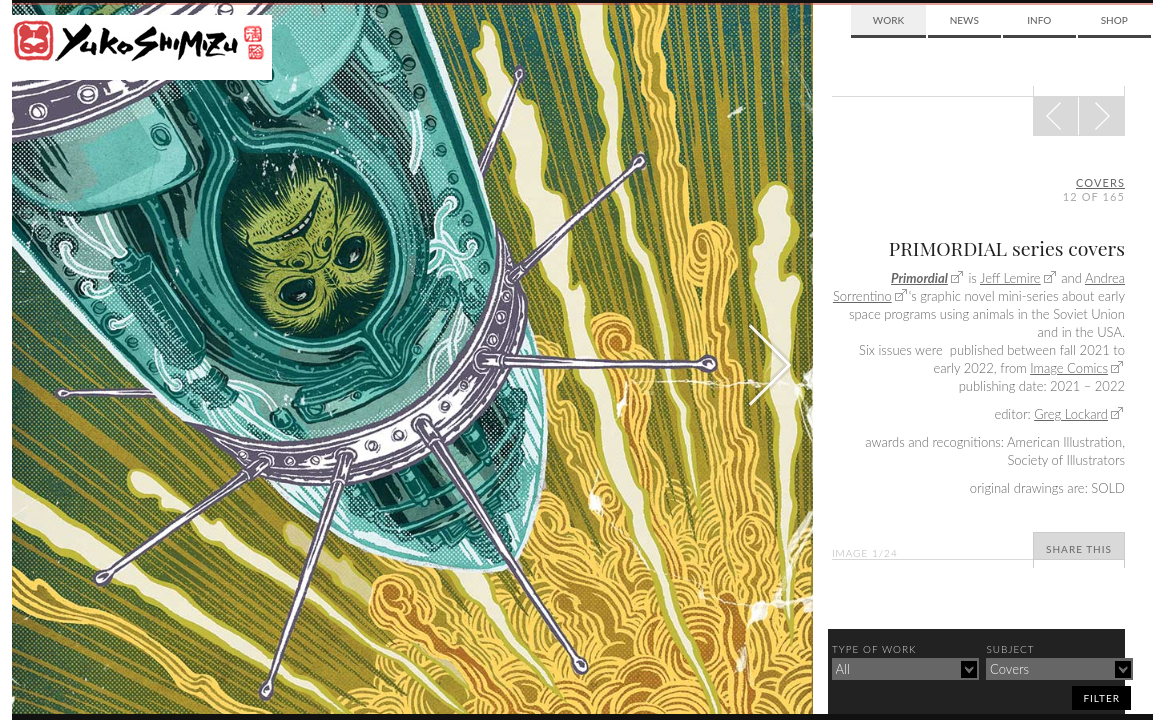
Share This (1079, 549)
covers (1100, 182)
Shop (1114, 20)
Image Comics (1069, 368)
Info (1039, 20)
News (964, 20)
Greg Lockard (1071, 414)
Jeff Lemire (1010, 278)
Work (888, 20)
